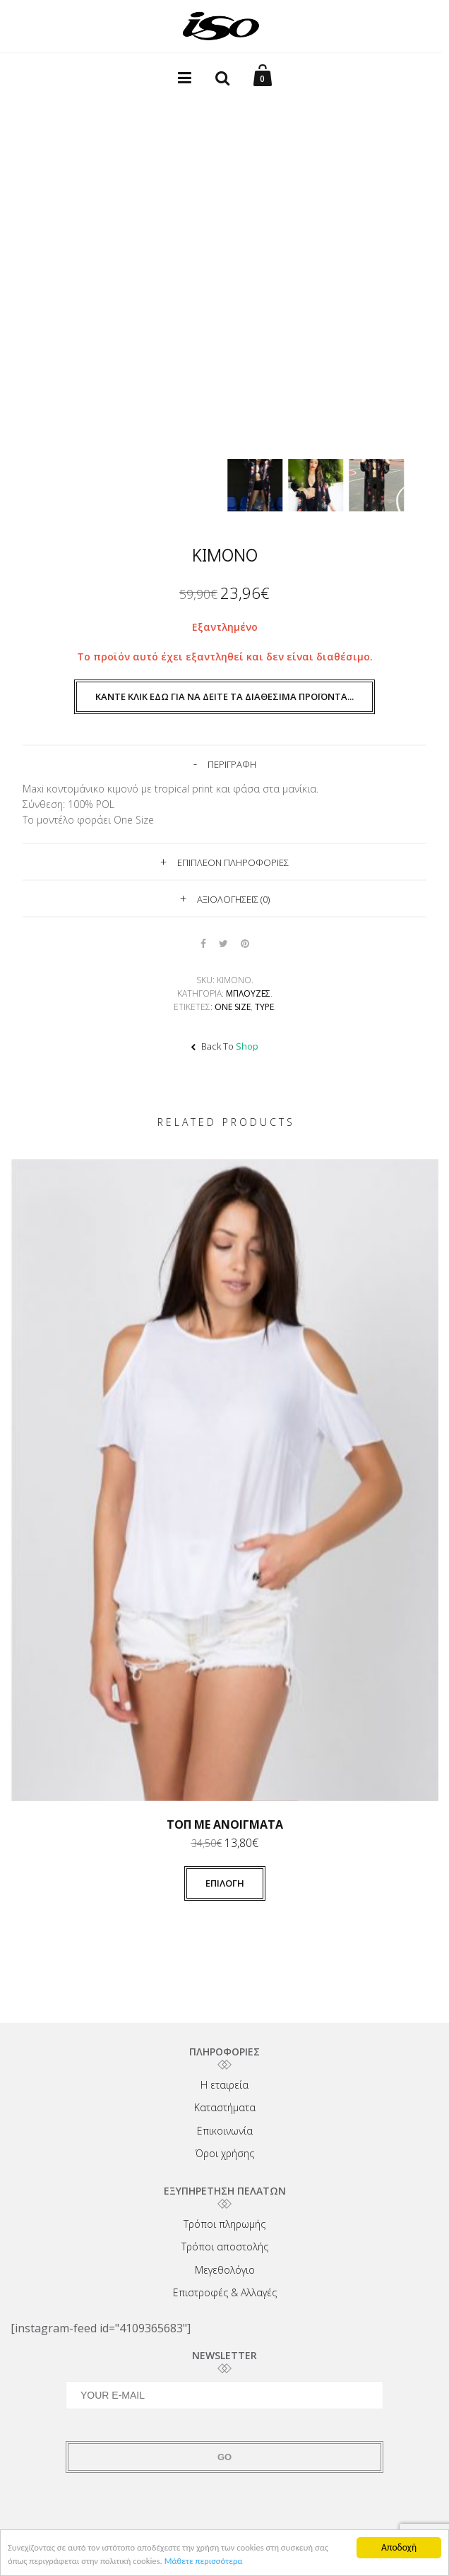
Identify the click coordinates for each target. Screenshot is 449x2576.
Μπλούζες (248, 993)
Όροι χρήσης (225, 2153)
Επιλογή (224, 1883)
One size (233, 1007)
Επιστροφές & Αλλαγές (225, 2292)
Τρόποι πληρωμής (224, 2224)
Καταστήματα (225, 2107)
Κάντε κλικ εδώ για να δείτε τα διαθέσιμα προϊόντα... (224, 696)
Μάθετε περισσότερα (235, 2563)
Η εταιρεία (224, 2084)
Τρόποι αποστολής (224, 2246)
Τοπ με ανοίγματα (225, 1824)
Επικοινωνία (225, 2130)
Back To (224, 1046)
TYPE (264, 1007)
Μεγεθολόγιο (225, 2270)
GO (224, 2457)
